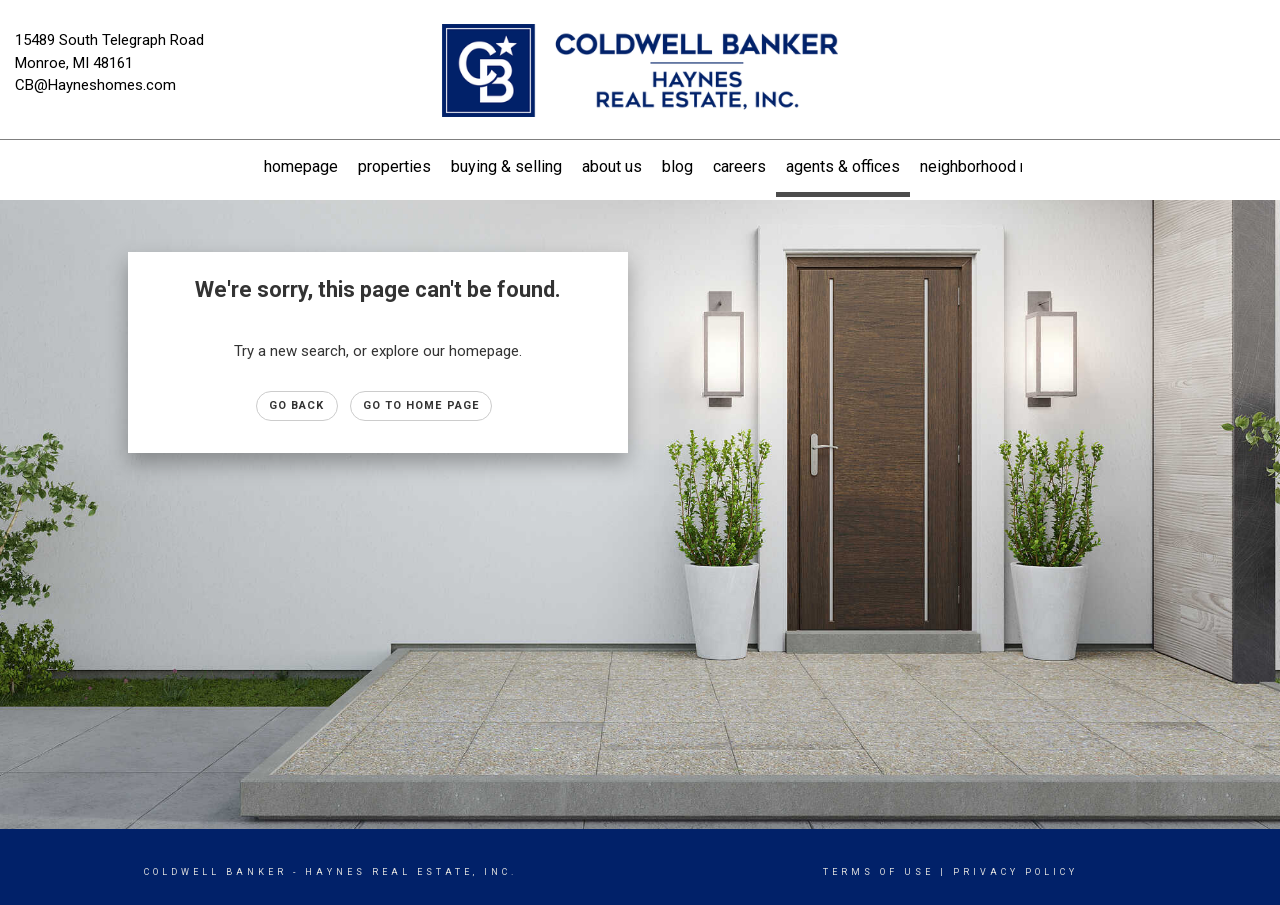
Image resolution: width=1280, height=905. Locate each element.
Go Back (297, 405)
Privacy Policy (1015, 872)
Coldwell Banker (215, 872)
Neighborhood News (989, 166)
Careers (739, 166)
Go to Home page (421, 405)
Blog (677, 166)
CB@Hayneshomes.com (95, 85)
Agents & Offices (843, 166)
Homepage (301, 166)
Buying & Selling (506, 166)
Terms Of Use (878, 872)
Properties (394, 166)
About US (612, 166)
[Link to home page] (640, 72)
